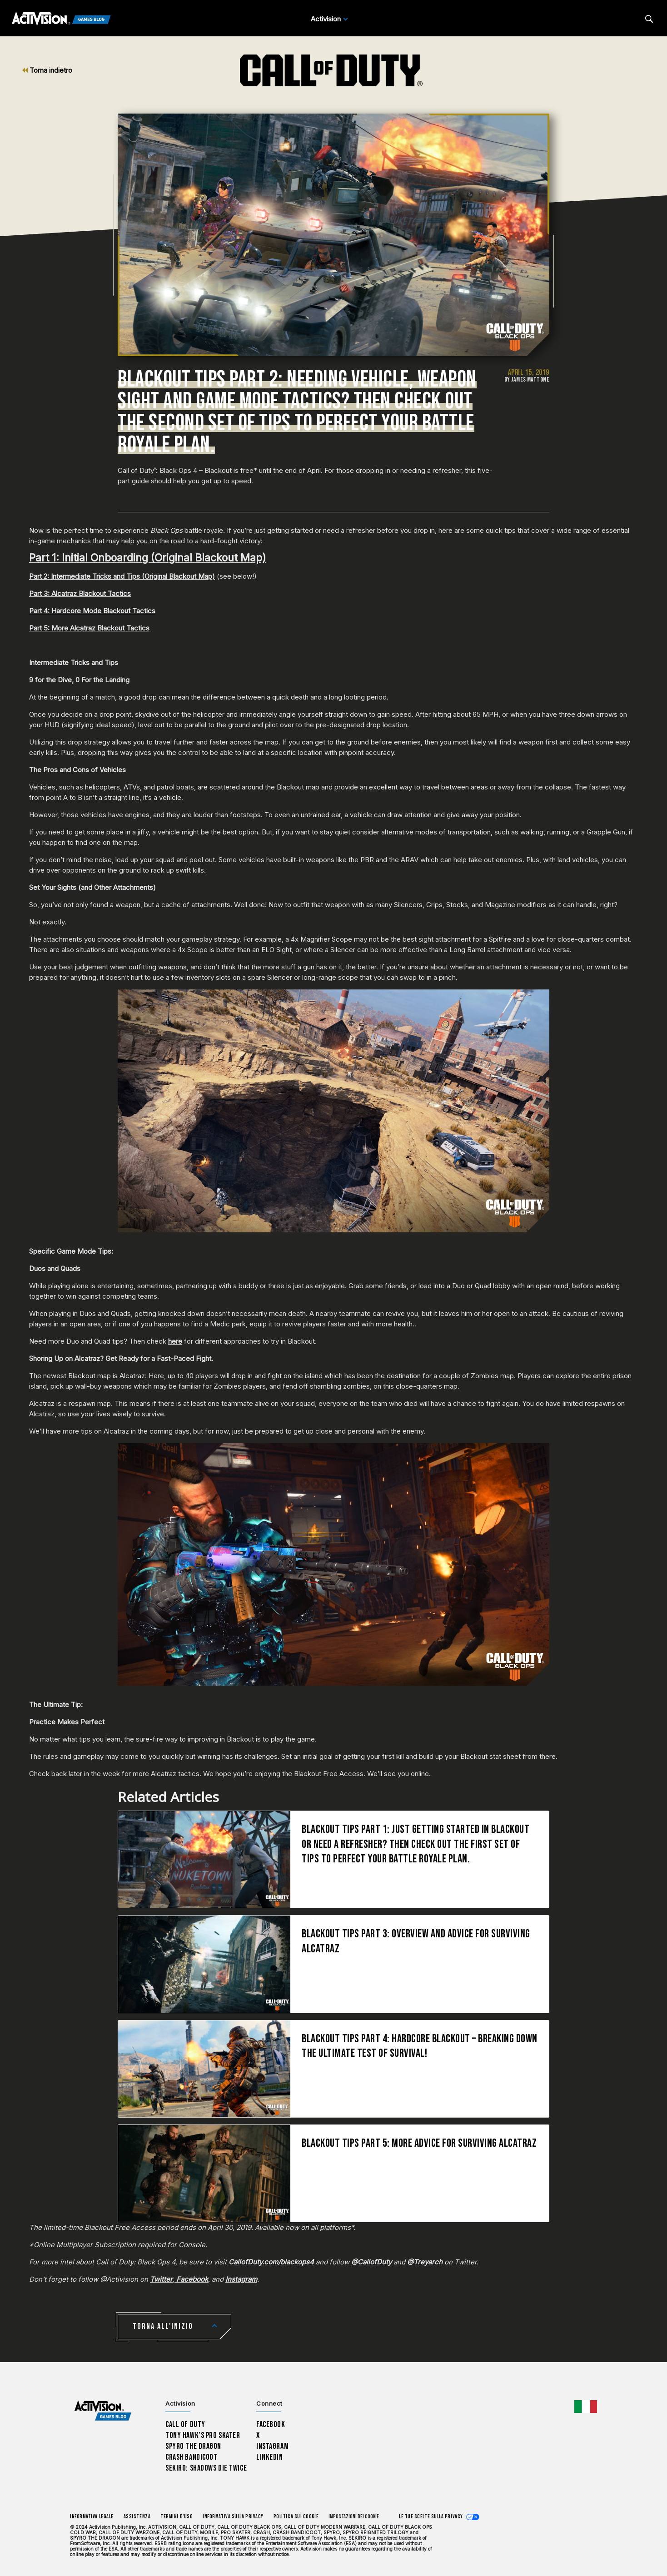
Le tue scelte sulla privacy (431, 2516)
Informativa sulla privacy (233, 2516)
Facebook (191, 2279)
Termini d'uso (176, 2516)
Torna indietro (47, 70)
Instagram (241, 2279)
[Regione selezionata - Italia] (585, 2406)
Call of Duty (185, 2424)
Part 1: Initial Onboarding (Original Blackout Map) (147, 557)
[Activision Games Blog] (61, 19)
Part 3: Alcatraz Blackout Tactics (80, 593)
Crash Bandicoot (191, 2457)
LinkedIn (269, 2457)
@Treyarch (425, 2262)
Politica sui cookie (296, 2516)
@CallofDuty (371, 2262)
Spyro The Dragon (193, 2446)
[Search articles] (649, 19)
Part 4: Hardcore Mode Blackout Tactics (92, 610)
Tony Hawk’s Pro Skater (202, 2435)
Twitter (161, 2279)
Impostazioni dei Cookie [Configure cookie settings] (354, 2516)
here (175, 1341)
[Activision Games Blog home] (103, 2411)
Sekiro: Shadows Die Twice (206, 2468)
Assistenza (137, 2516)
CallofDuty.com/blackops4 (271, 2262)
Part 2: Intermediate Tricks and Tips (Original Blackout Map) (122, 576)
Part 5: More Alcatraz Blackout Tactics (89, 628)
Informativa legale (92, 2516)
